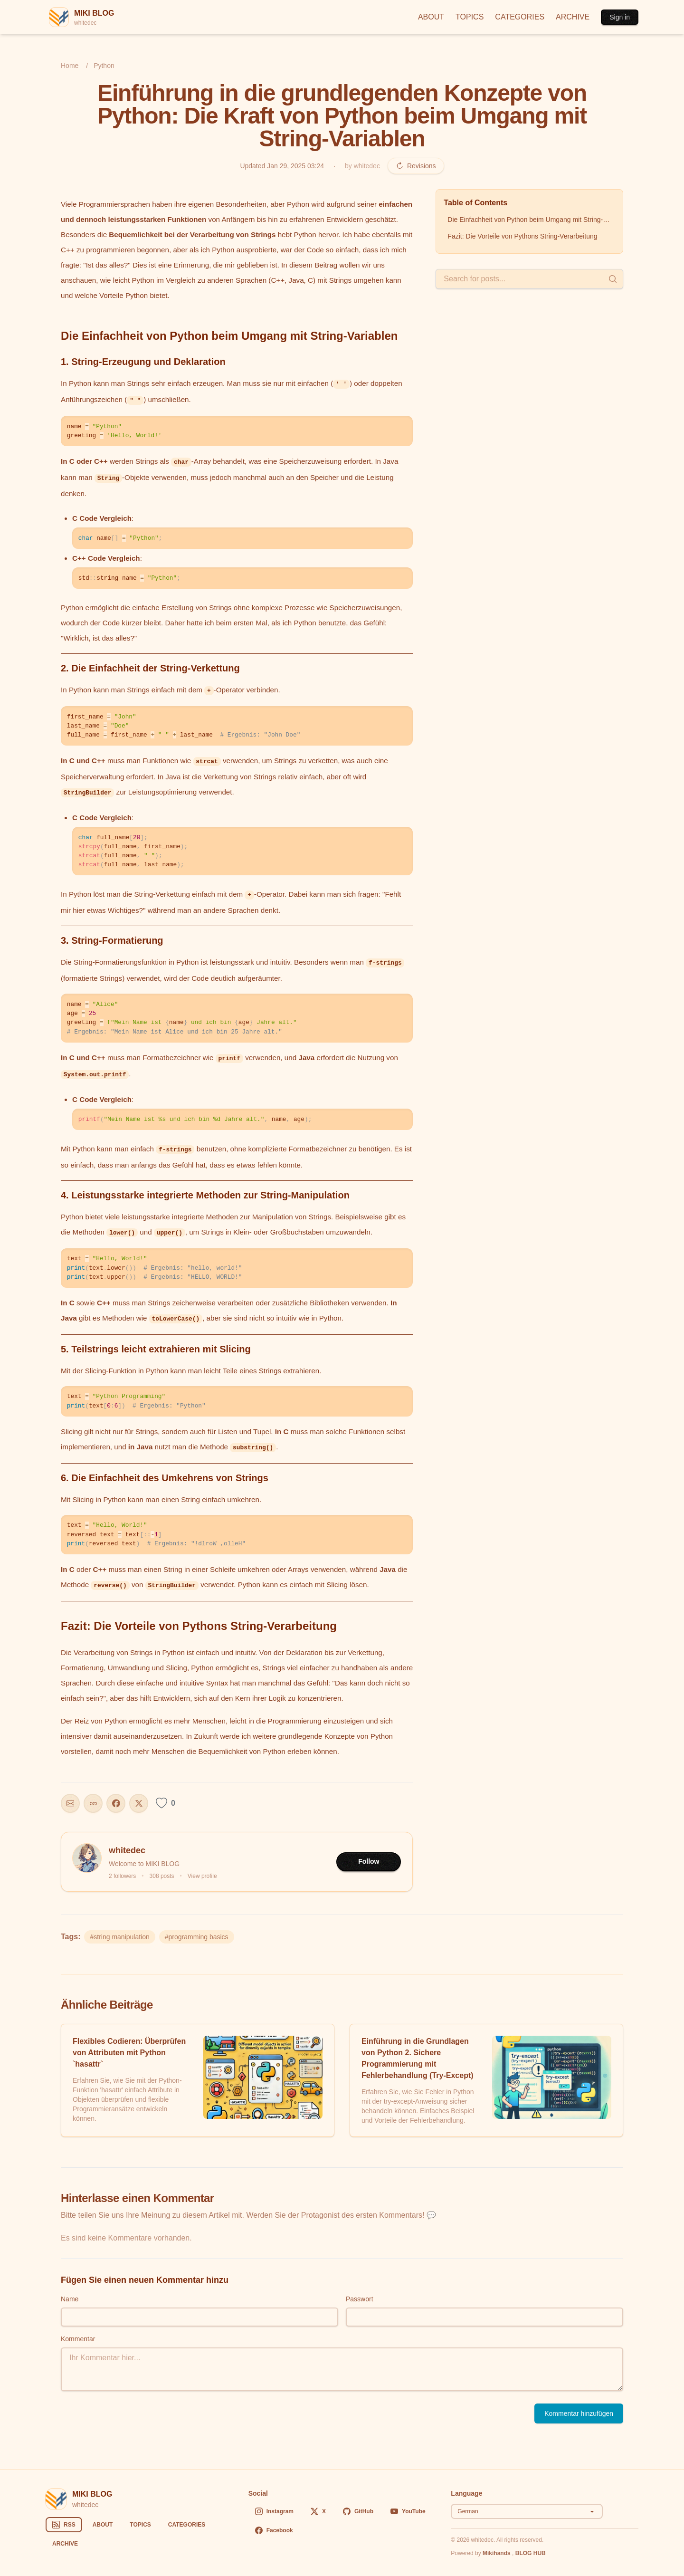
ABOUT (431, 17)
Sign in (619, 17)
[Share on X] (138, 1803)
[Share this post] (70, 1803)
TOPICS (470, 17)
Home (69, 65)
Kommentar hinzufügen (578, 2413)
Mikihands (497, 2553)
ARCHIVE (572, 17)
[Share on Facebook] (115, 1803)
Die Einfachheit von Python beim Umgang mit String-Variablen (531, 219)
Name (69, 2299)
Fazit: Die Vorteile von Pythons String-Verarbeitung (522, 236)
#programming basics (196, 1937)
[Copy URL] (93, 1803)
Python (104, 65)
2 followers (122, 1876)
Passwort (359, 2299)
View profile (202, 1876)
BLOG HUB (530, 2553)
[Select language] (527, 2511)
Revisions (416, 166)
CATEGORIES (519, 17)
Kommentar (78, 2339)
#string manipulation (119, 1937)
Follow (368, 1861)
